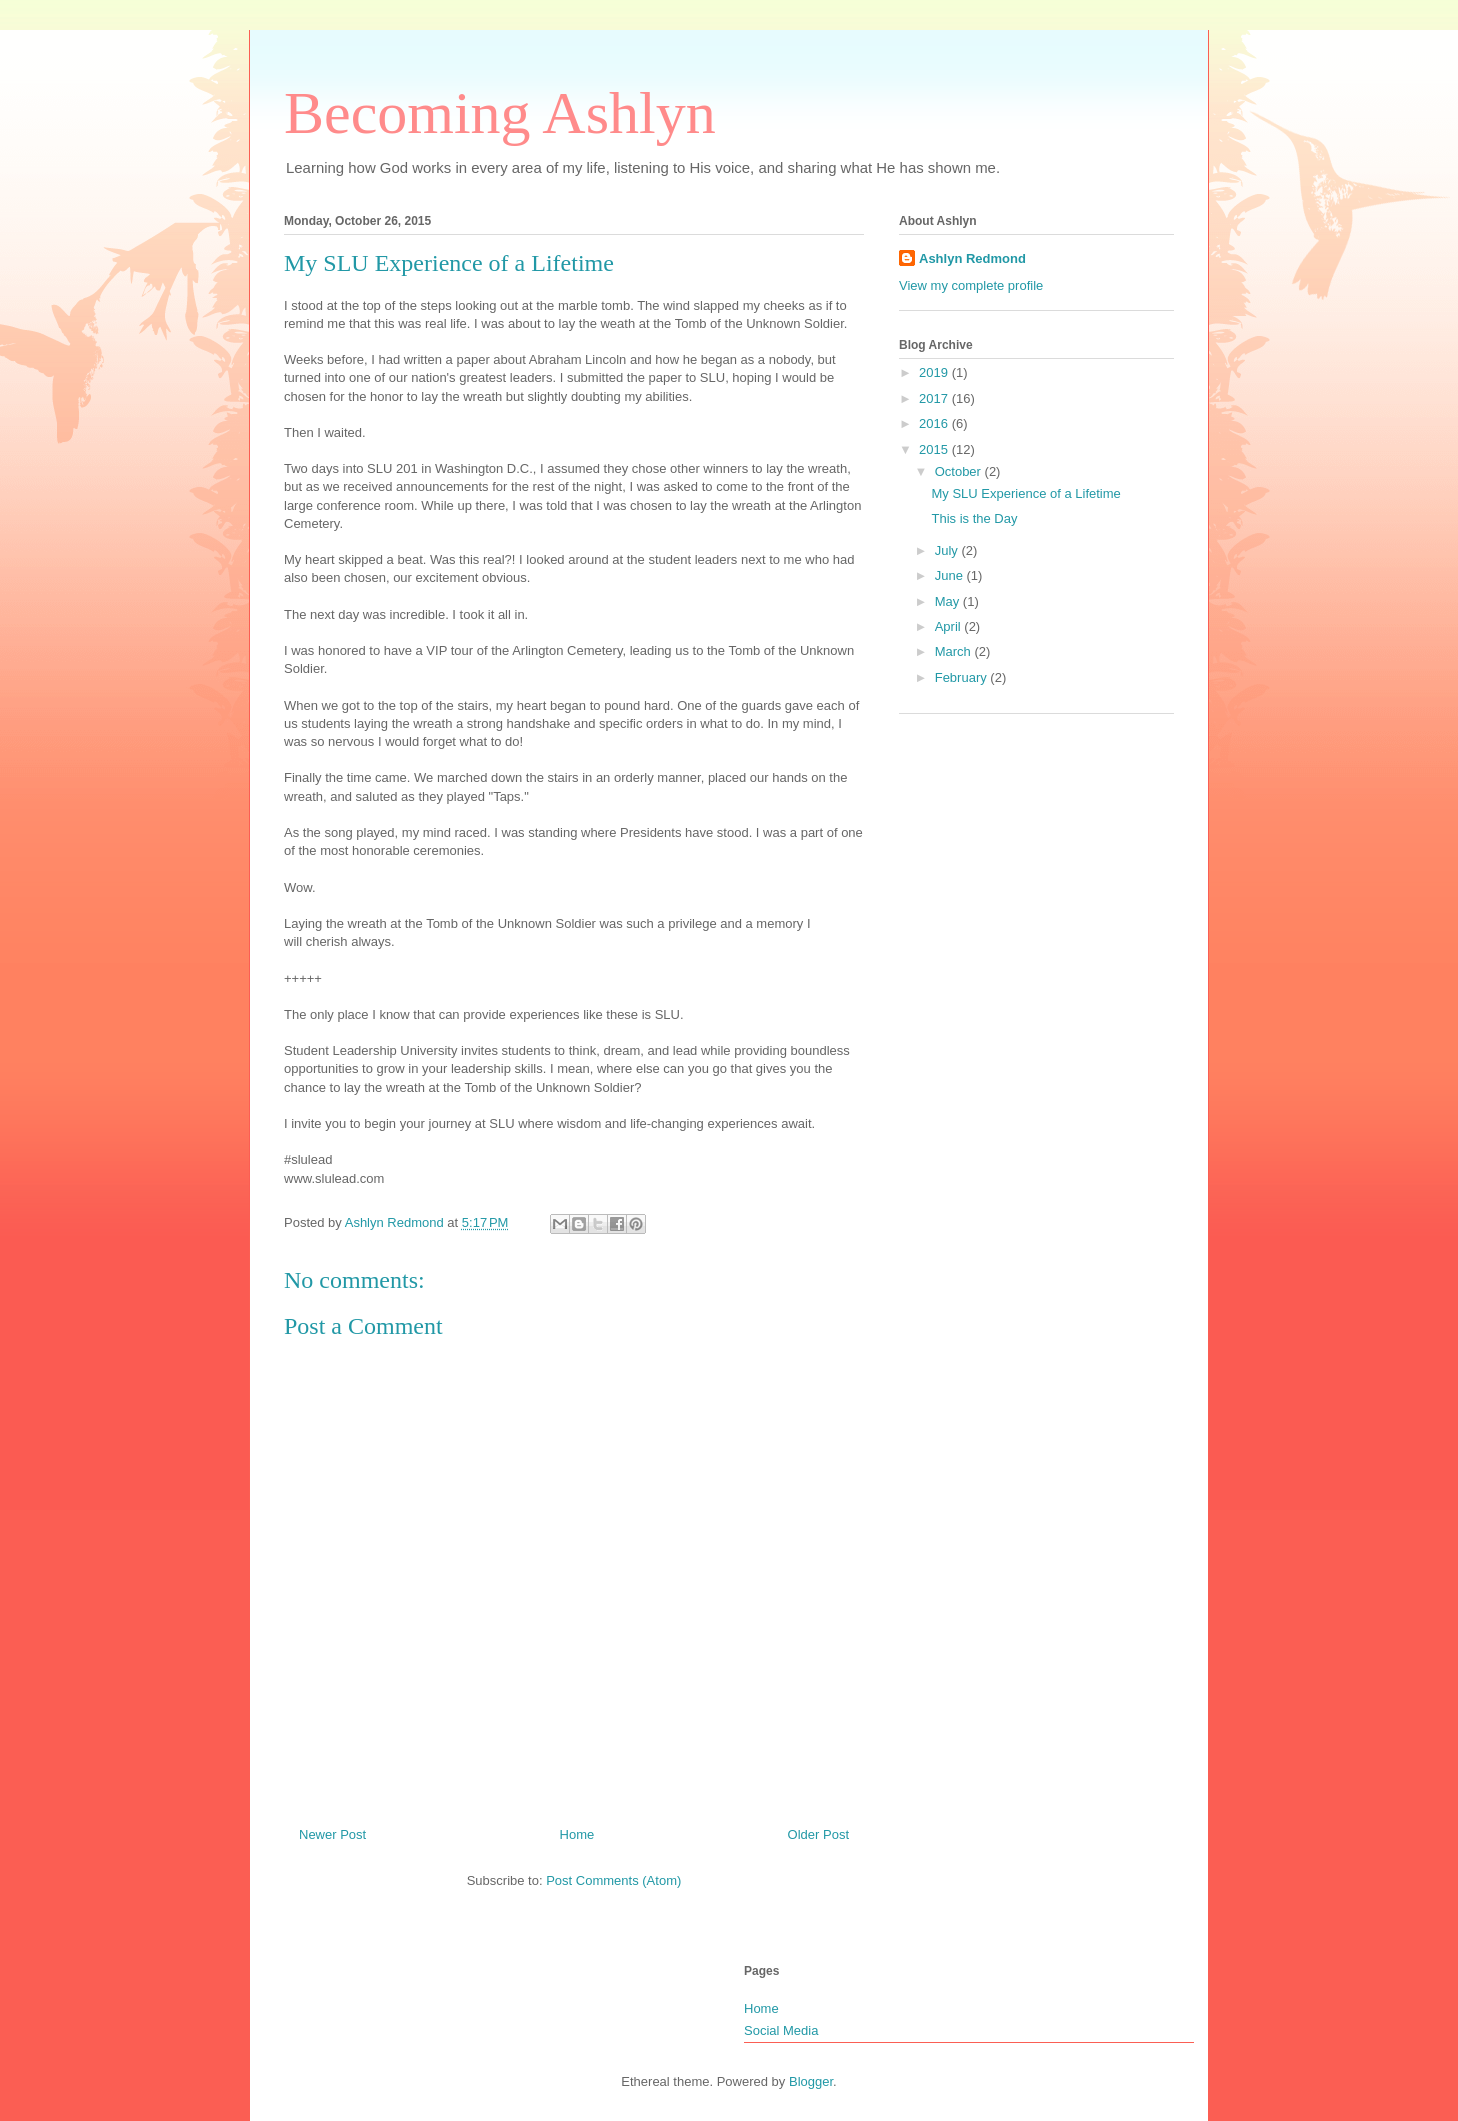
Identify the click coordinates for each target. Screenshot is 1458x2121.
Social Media (781, 2030)
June (951, 575)
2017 (935, 398)
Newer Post (332, 1834)
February (963, 677)
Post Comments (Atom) (613, 1880)
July (948, 550)
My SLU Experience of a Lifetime (1025, 493)
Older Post (818, 1834)
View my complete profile (971, 285)
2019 (935, 372)
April (950, 626)
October (960, 471)
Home (577, 1834)
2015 (935, 449)
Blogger (811, 2081)
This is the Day (974, 518)
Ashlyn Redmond (972, 258)
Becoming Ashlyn (500, 113)
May (949, 601)
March (955, 651)
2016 (935, 423)
